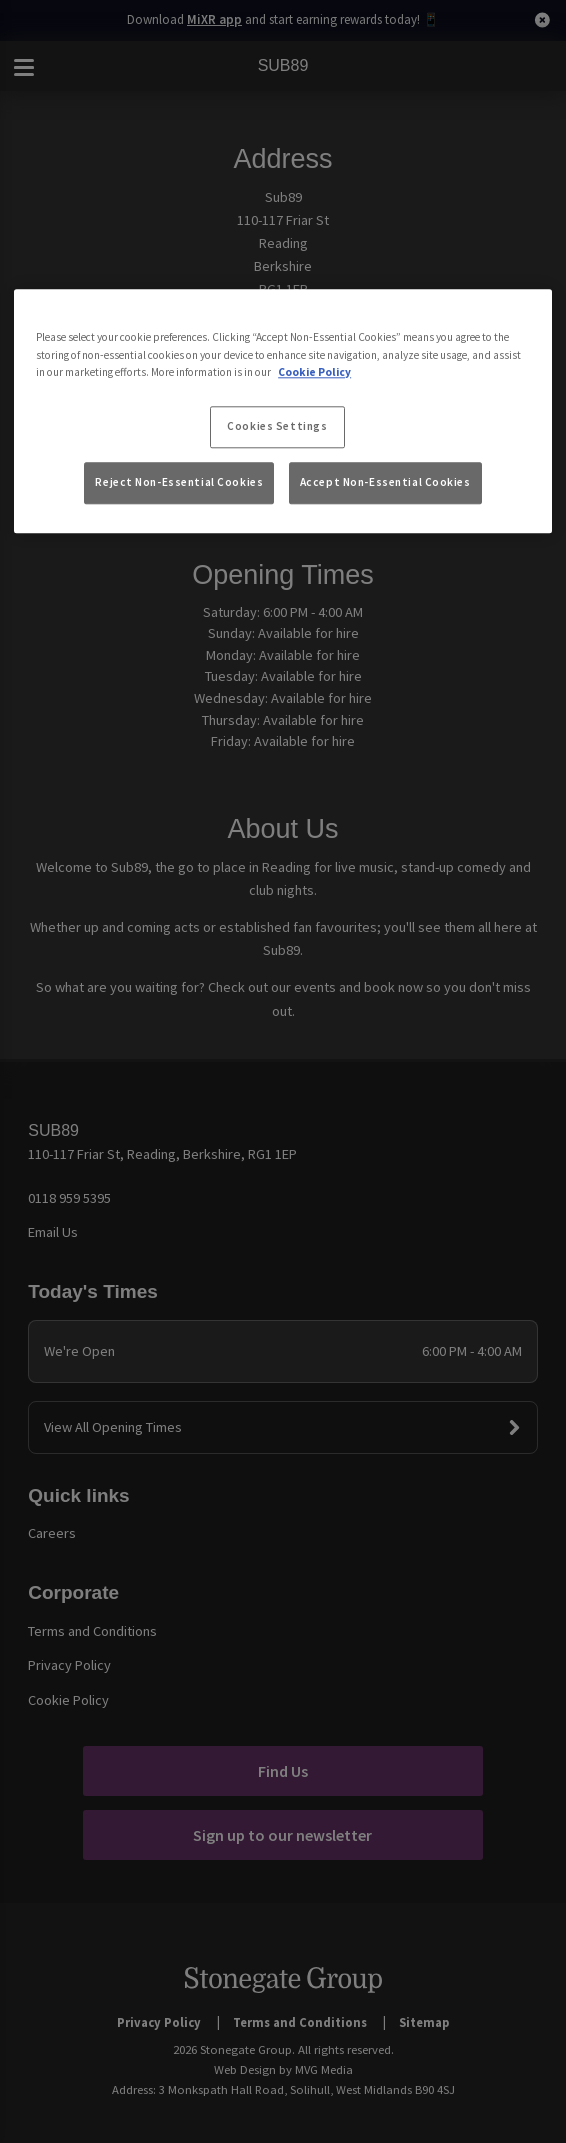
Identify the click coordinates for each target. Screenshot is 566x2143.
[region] (283, 412)
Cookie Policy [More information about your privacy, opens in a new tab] (314, 372)
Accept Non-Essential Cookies (385, 482)
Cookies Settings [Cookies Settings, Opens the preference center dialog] (277, 426)
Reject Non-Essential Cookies (179, 482)
